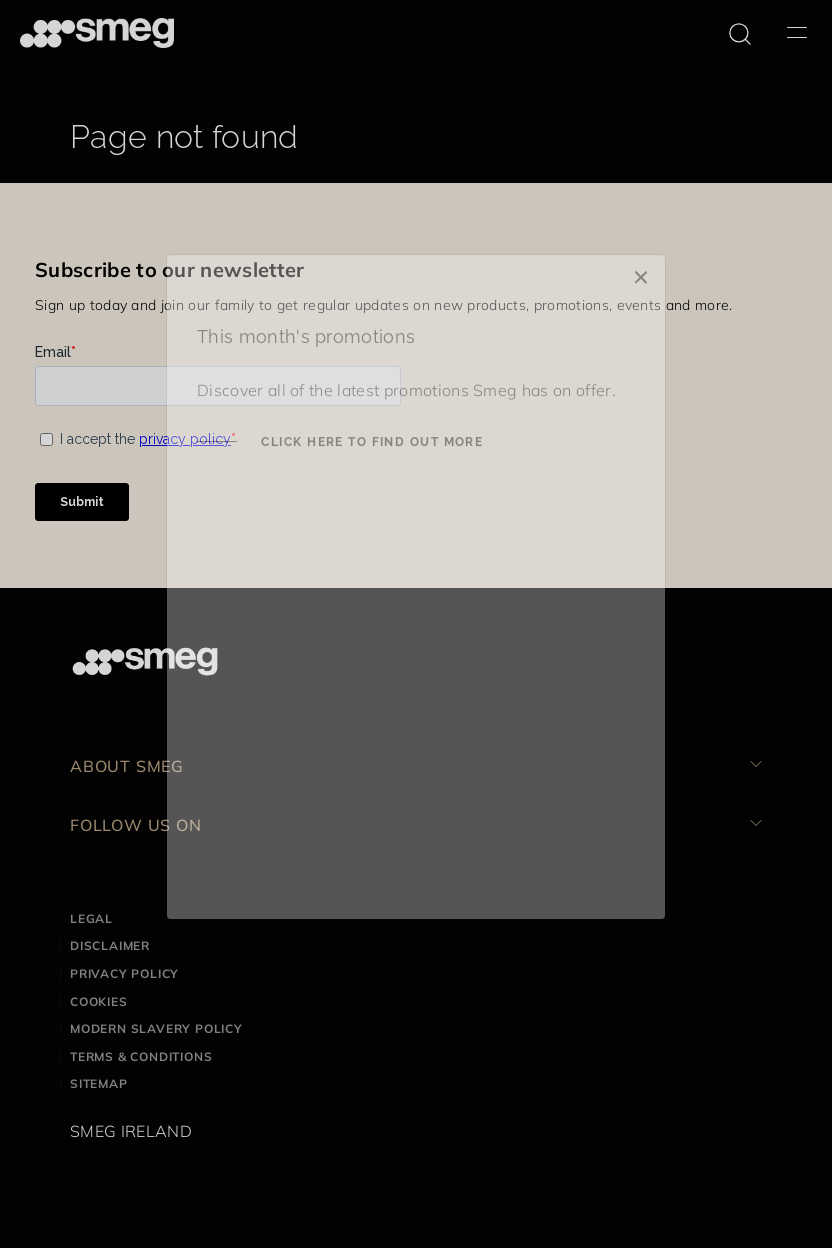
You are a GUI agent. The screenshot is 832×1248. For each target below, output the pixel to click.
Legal (91, 918)
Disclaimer (110, 945)
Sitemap (99, 1083)
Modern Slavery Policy (156, 1028)
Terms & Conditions (141, 1056)
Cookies (99, 1001)
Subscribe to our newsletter (170, 269)
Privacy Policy (124, 973)
